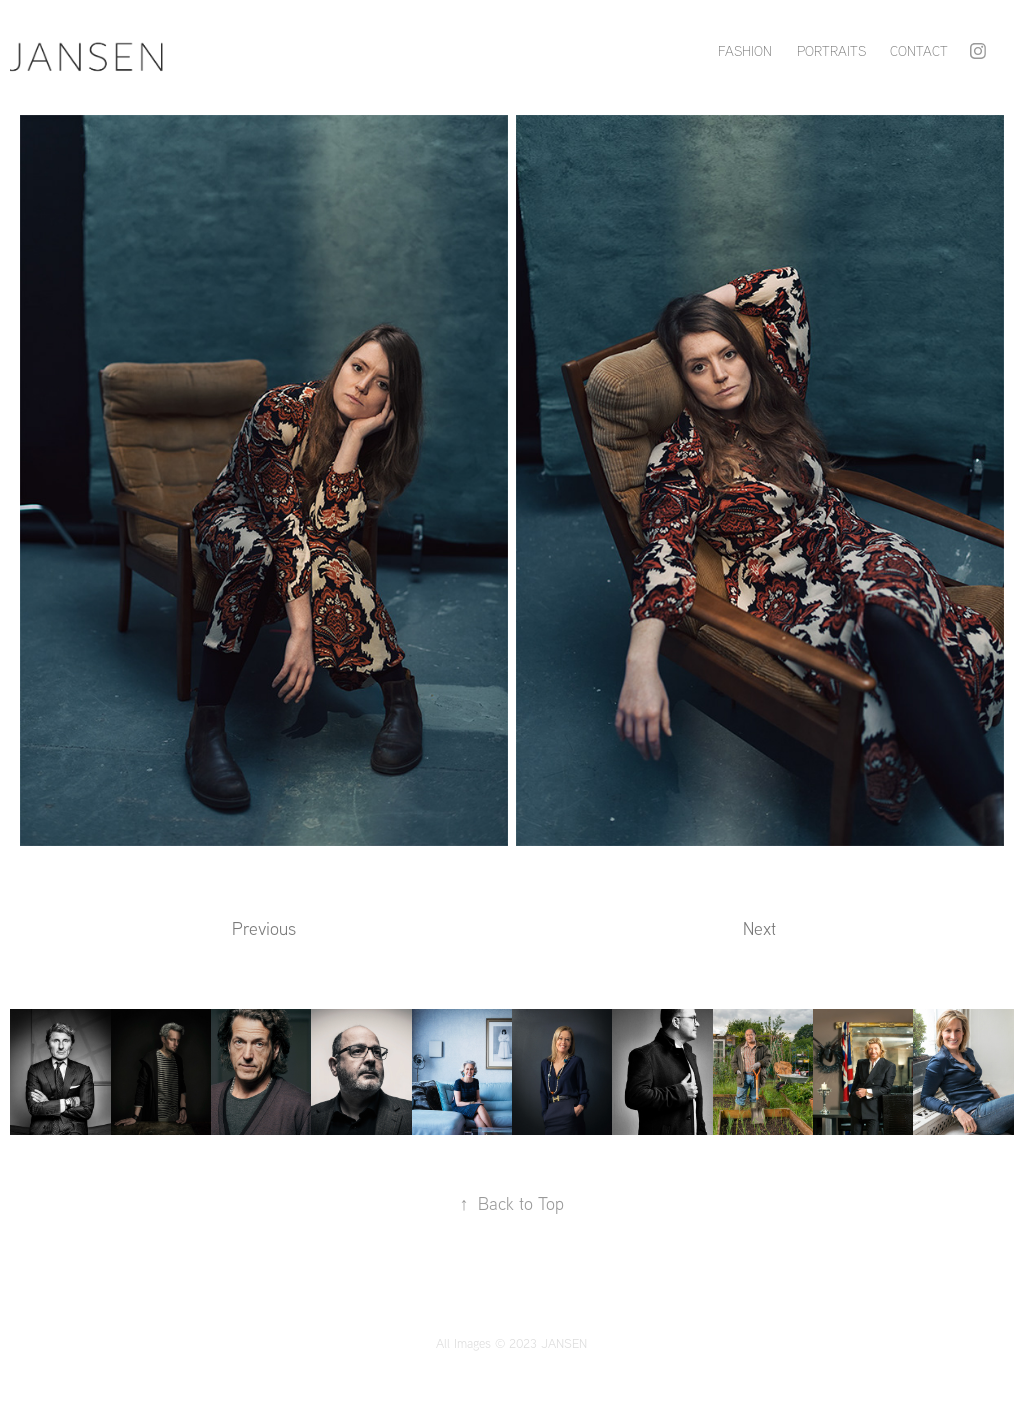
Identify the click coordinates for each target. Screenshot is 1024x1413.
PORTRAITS (831, 50)
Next (759, 928)
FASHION (745, 50)
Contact (919, 50)
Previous (264, 928)
